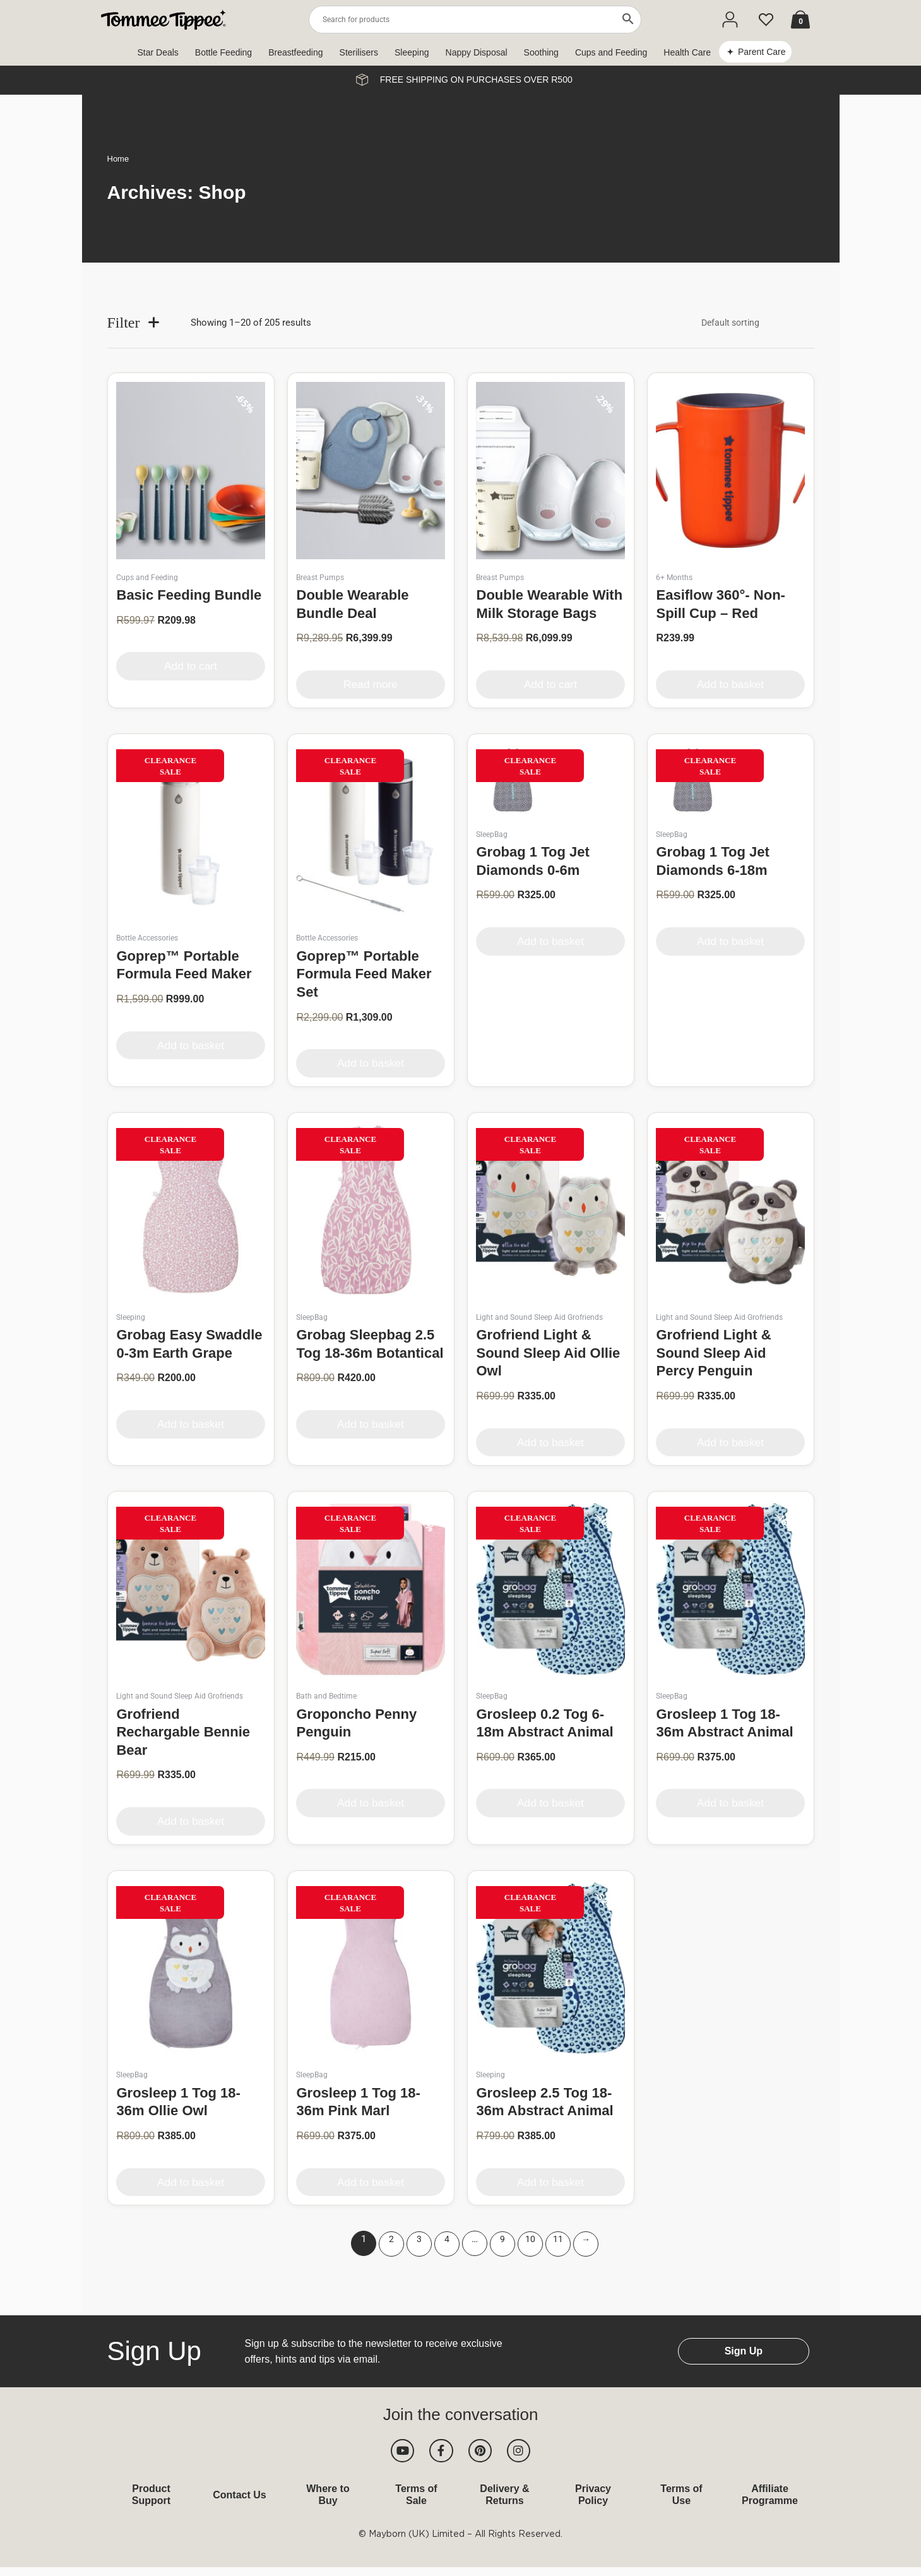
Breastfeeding (295, 52)
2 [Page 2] (391, 2239)
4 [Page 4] (446, 2239)
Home (118, 158)
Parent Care (761, 52)
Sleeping (412, 52)
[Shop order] (748, 322)
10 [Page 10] (530, 2239)
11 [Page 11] (558, 2239)
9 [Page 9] (502, 2239)
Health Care (687, 52)
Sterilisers (359, 52)
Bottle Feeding (223, 52)
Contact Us (239, 2503)
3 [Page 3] (419, 2239)
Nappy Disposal (477, 52)
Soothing (541, 52)
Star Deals (158, 52)
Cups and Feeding (611, 52)
